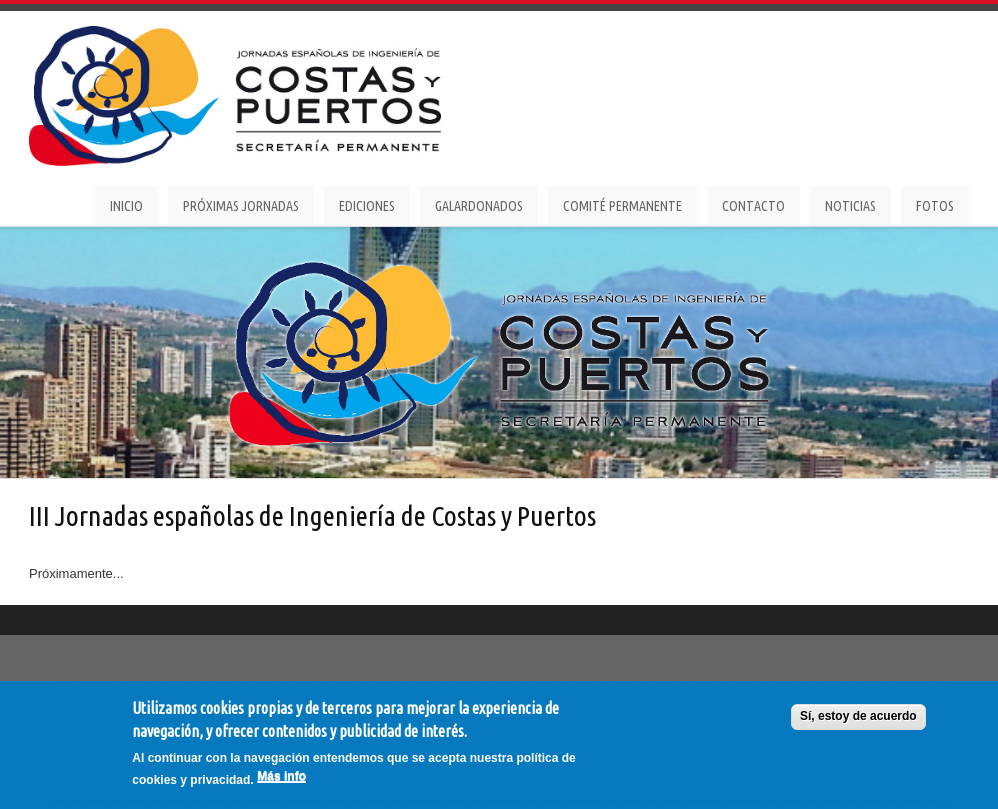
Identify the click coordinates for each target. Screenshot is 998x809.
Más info (281, 777)
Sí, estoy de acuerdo (858, 717)
